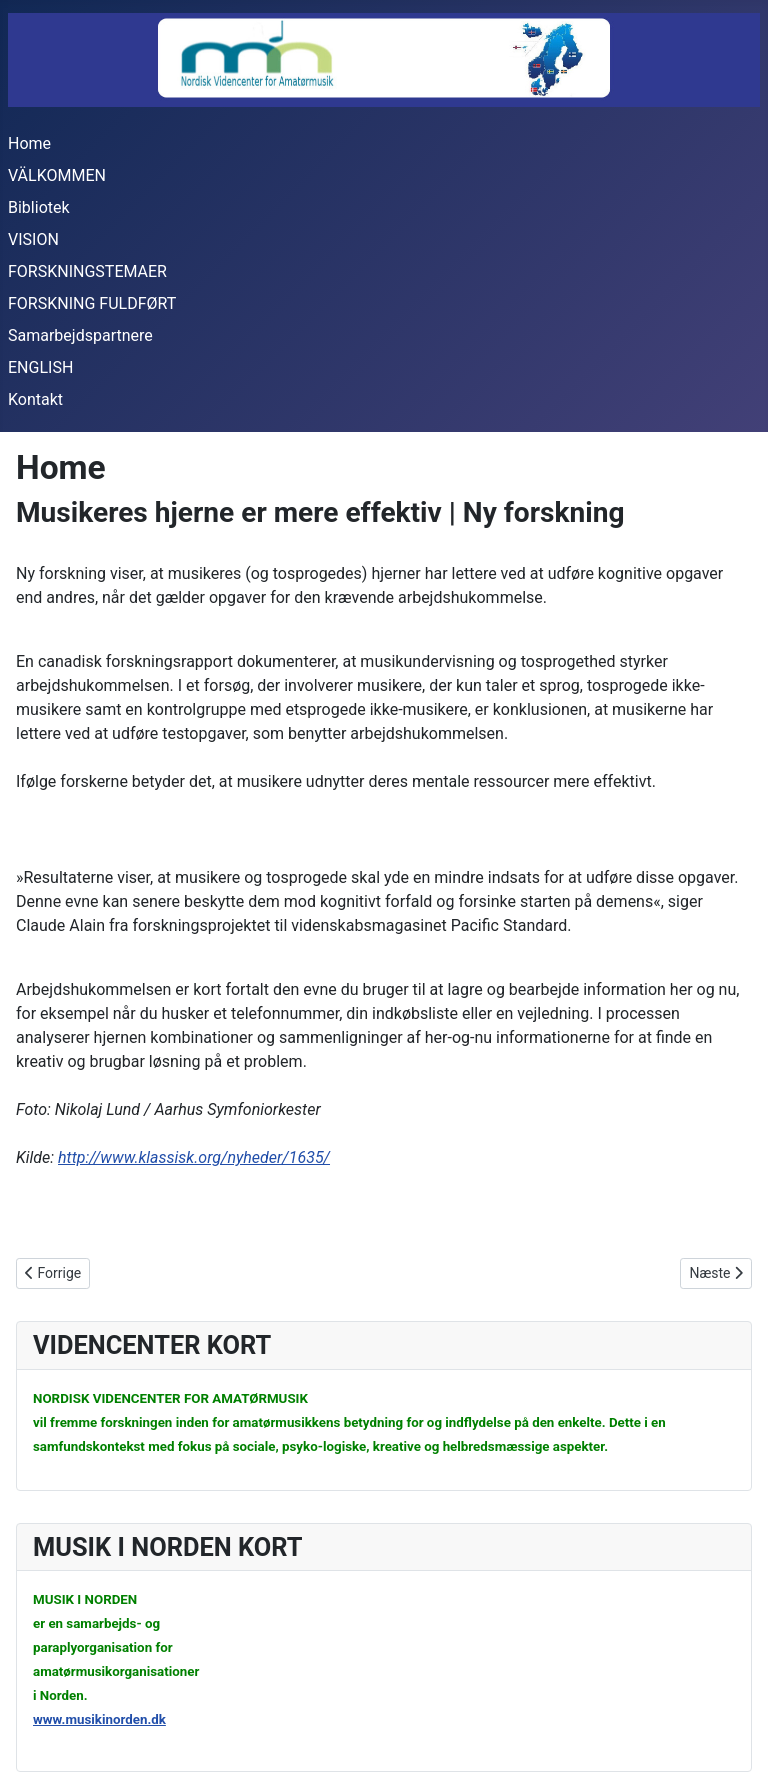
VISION (33, 239)
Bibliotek (39, 207)
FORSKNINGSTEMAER (87, 271)
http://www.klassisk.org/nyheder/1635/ (194, 1157)
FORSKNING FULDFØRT (92, 303)
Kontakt (35, 399)
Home (29, 143)
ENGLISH (40, 367)
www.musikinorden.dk (99, 1719)
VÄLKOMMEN (57, 175)
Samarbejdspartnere (80, 335)
